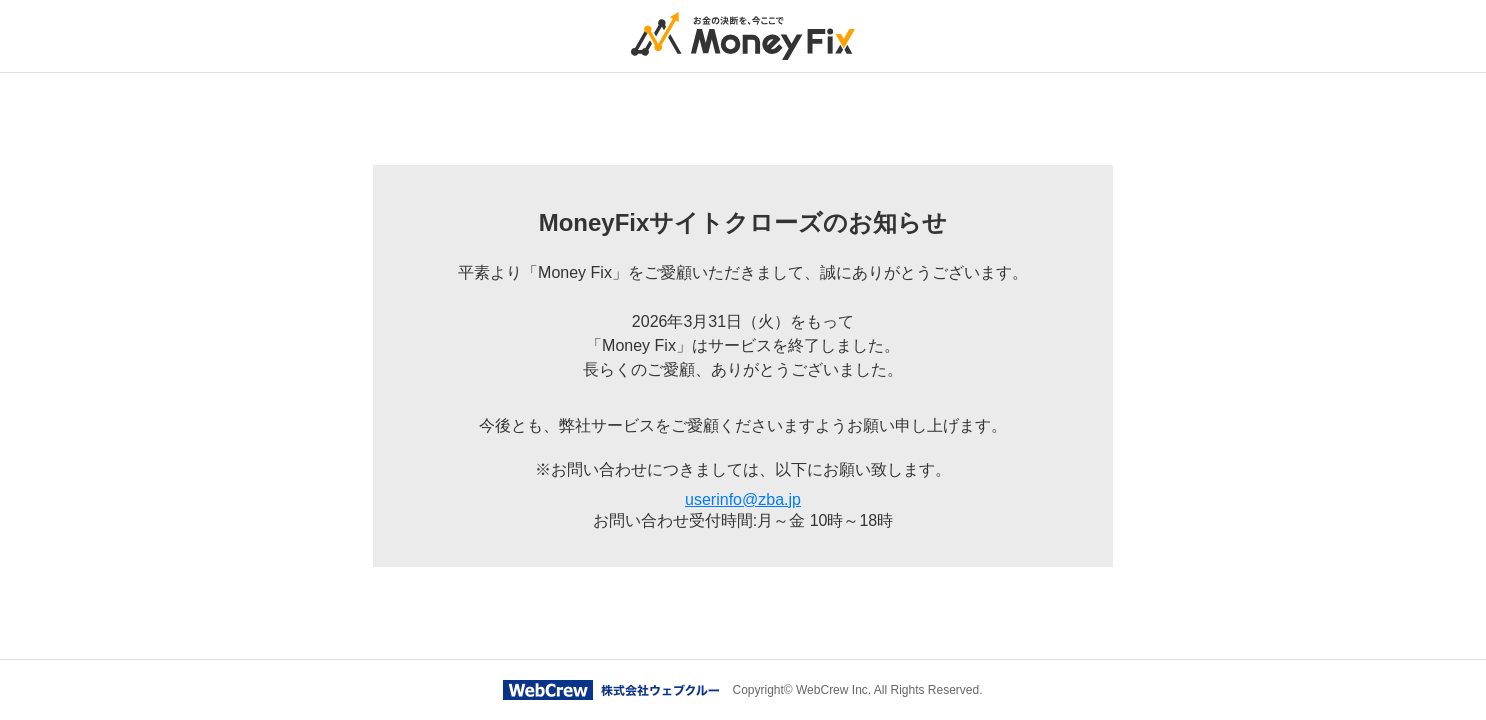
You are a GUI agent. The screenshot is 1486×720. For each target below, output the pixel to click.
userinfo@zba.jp (743, 499)
